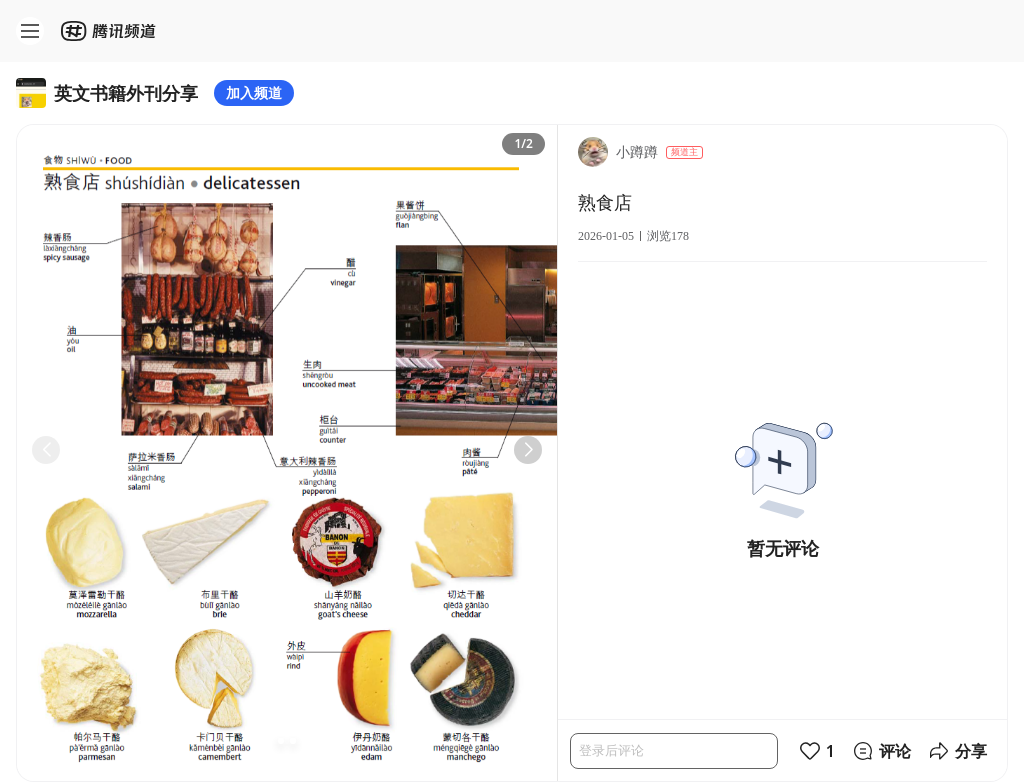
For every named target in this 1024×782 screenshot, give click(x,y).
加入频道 (254, 92)
